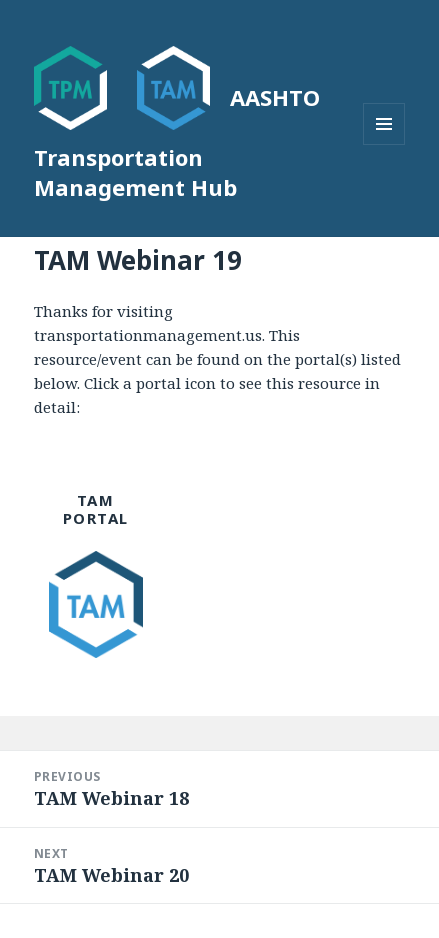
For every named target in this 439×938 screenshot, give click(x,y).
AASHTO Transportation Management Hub (177, 142)
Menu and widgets (384, 144)
